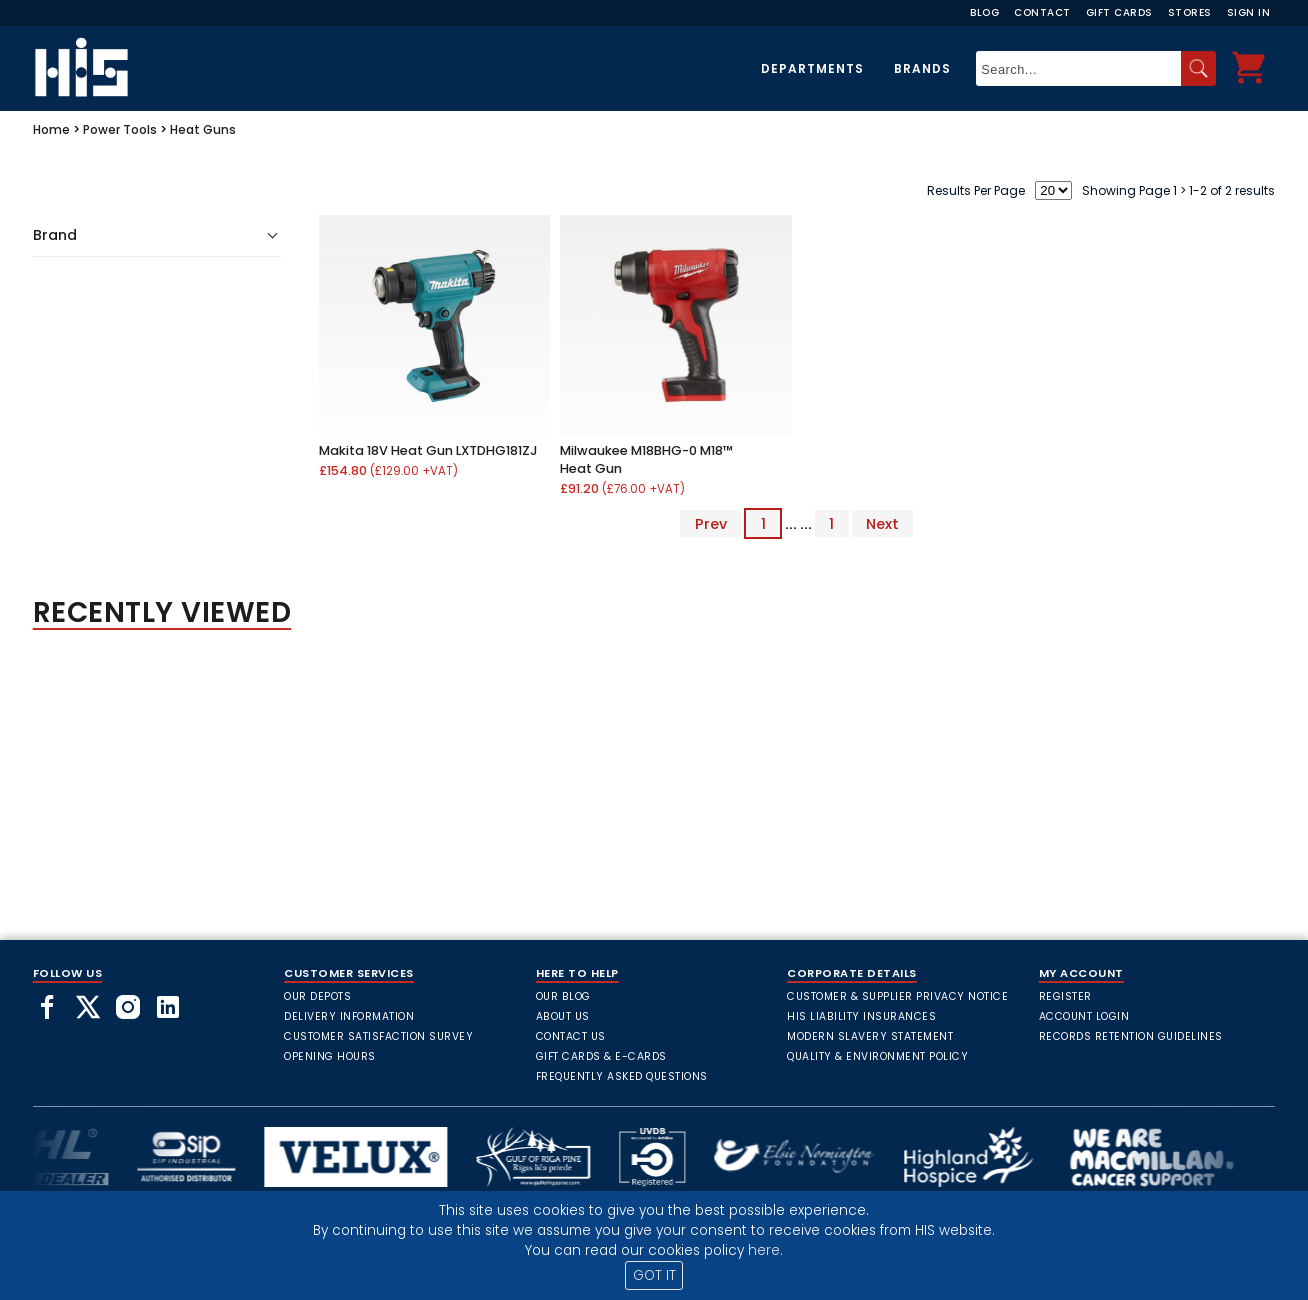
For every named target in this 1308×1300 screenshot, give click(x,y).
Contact (1042, 12)
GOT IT (654, 1275)
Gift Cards (1119, 12)
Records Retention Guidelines (1131, 1036)
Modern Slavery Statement (870, 1036)
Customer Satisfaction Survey (378, 1036)
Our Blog (563, 996)
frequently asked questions (622, 1076)
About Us (563, 1016)
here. (765, 1250)
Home (51, 129)
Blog (984, 12)
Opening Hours (330, 1056)
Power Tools (120, 129)
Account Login (1084, 1016)
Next (882, 524)
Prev (711, 524)
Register (1065, 996)
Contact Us (571, 1036)
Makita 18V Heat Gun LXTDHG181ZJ (428, 450)
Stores (1190, 12)
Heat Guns (203, 129)
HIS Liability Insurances (861, 1016)
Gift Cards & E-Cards (601, 1056)
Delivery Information (349, 1016)
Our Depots (317, 996)
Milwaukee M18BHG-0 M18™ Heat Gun (646, 459)
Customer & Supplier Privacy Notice (897, 996)
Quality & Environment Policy (877, 1056)
